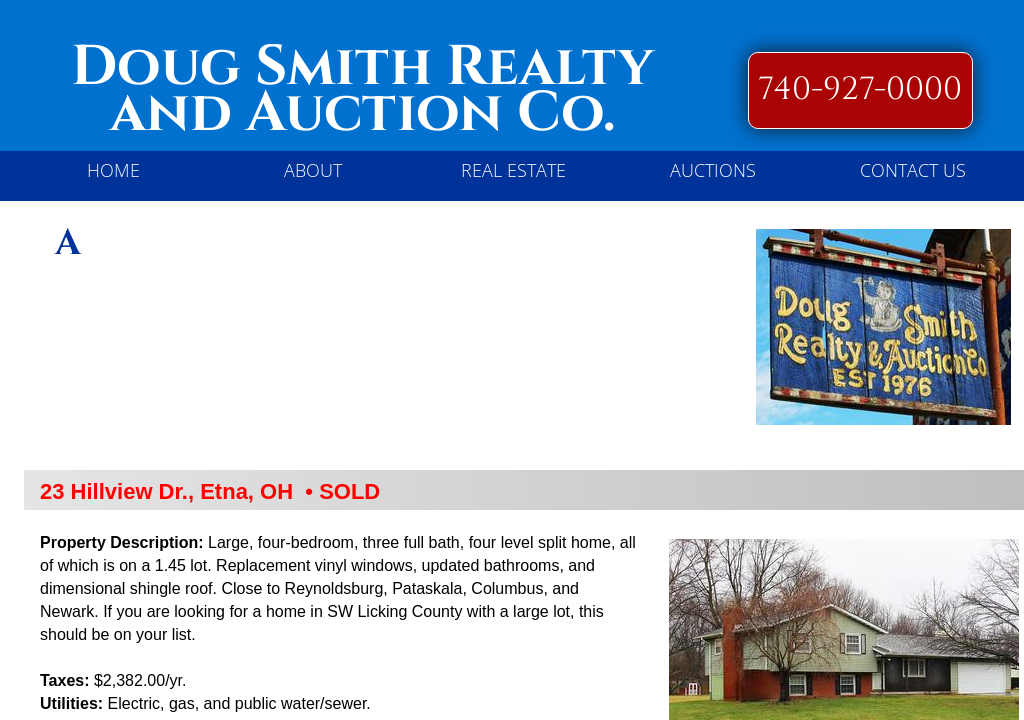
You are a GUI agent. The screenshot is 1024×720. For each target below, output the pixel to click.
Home (113, 170)
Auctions (713, 170)
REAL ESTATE (513, 170)
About (313, 170)
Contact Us (913, 170)
